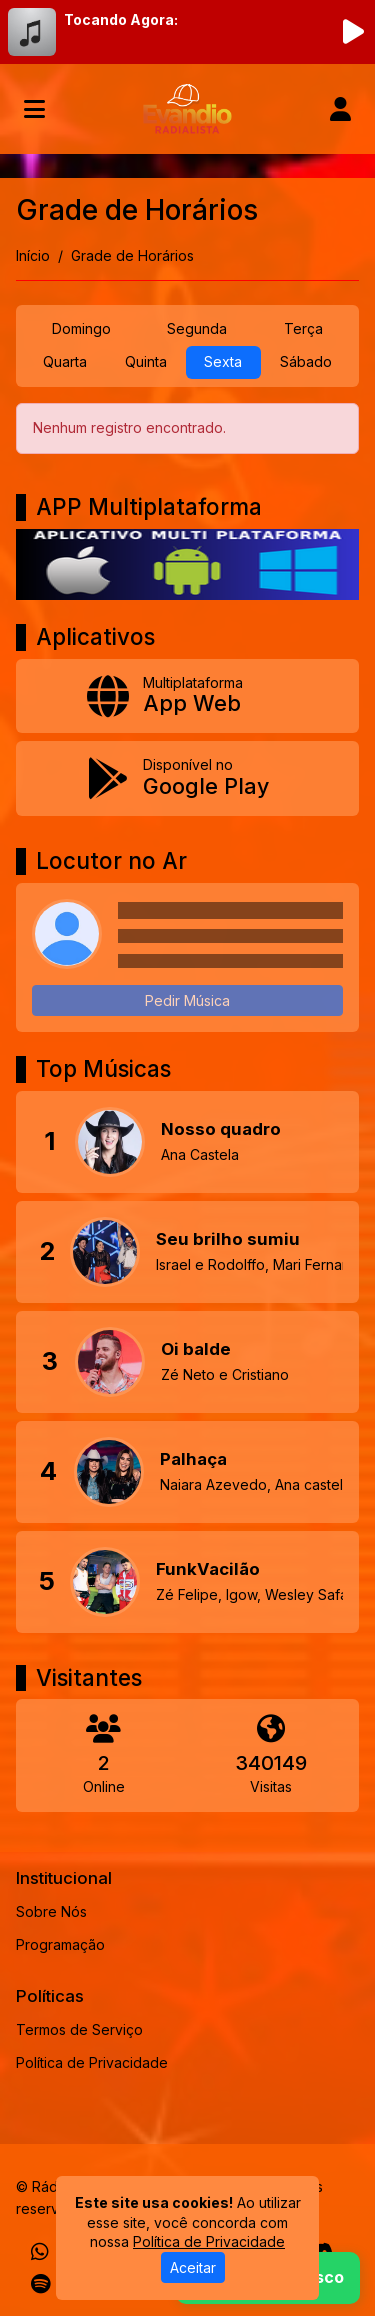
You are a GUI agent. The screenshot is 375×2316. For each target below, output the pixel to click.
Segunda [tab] (197, 328)
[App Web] (187, 696)
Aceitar (193, 2267)
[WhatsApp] (40, 2252)
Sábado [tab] (306, 361)
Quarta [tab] (65, 361)
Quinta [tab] (146, 361)
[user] (340, 109)
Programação (60, 1944)
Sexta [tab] (223, 361)
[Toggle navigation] (34, 109)
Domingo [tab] (81, 328)
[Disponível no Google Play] (187, 778)
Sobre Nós (51, 1911)
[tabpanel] (187, 428)
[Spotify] (40, 2284)
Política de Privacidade (92, 2062)
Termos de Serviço (79, 2029)
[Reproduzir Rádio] (353, 32)
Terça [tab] (303, 328)
